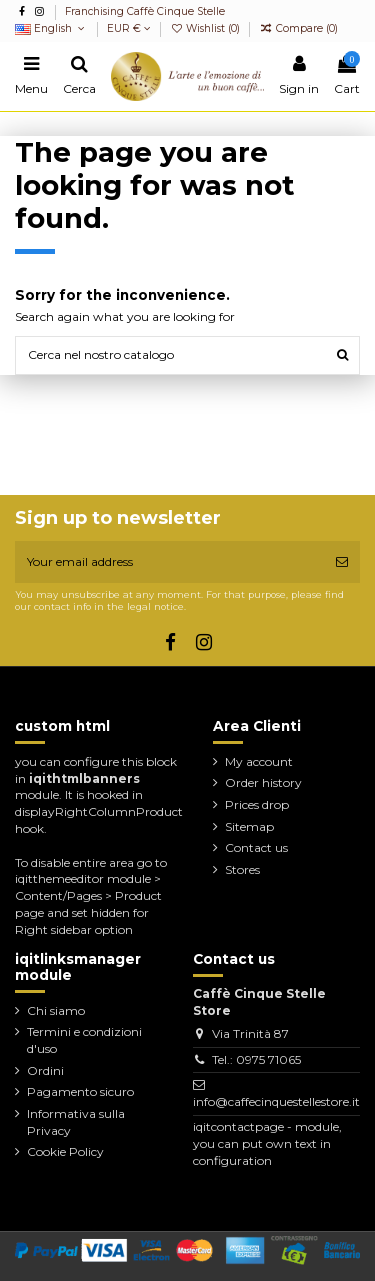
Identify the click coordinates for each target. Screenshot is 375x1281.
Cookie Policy (65, 1151)
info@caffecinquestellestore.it (276, 1101)
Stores (242, 869)
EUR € (129, 28)
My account (259, 761)
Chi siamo (56, 1010)
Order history (263, 782)
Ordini (45, 1070)
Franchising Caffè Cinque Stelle (145, 11)
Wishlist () (206, 28)
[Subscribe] (342, 562)
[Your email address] (169, 562)
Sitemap (249, 826)
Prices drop (257, 804)
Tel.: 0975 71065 (256, 1059)
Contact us (256, 847)
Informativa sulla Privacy (76, 1122)
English (51, 28)
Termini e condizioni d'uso (84, 1040)
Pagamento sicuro (80, 1091)
